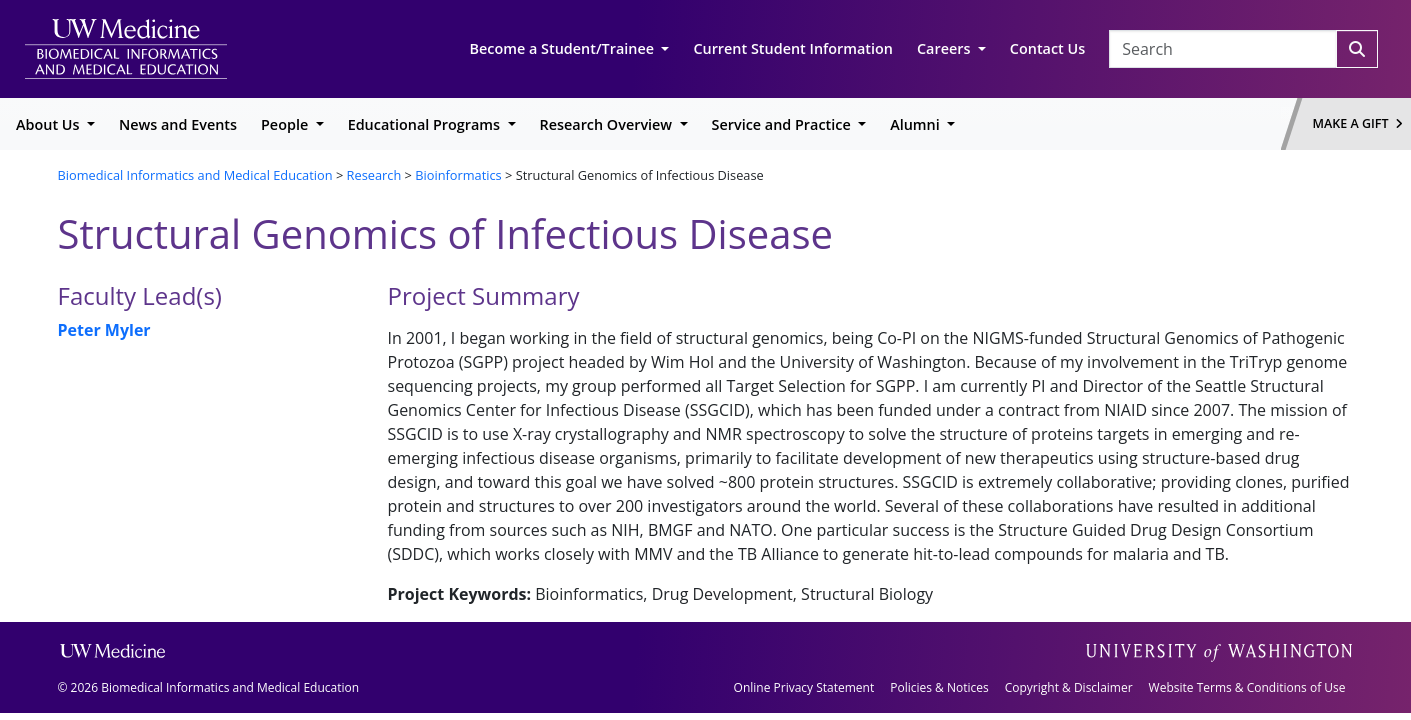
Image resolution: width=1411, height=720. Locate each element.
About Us (49, 124)
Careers (945, 48)
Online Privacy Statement (804, 687)
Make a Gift (1358, 123)
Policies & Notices (939, 687)
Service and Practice (783, 124)
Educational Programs (426, 124)
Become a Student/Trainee (564, 48)
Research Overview (608, 124)
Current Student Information (793, 48)
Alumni (916, 124)
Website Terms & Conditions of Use (1247, 687)
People (286, 124)
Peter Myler (104, 330)
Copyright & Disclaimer (1069, 687)
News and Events (178, 124)
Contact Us (1047, 48)
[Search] (1357, 49)
